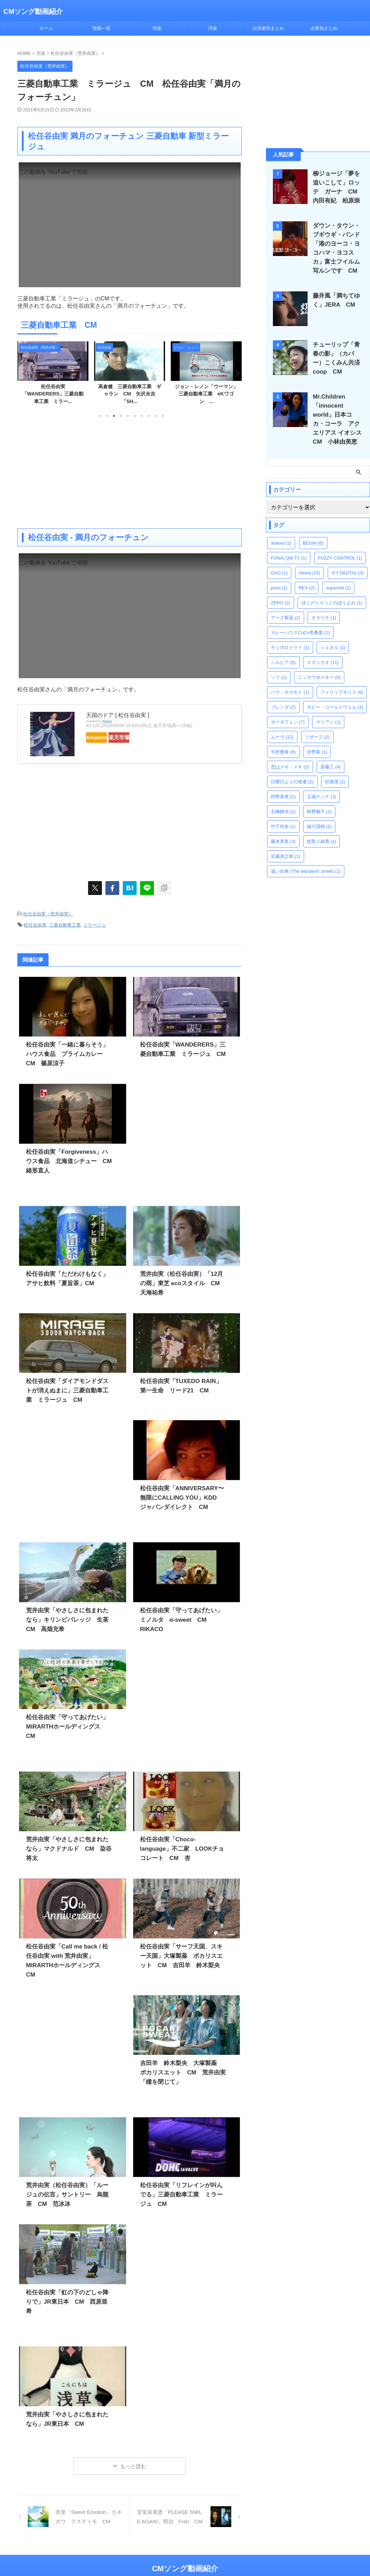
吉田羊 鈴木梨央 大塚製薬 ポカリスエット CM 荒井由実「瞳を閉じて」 (181, 2059)
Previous (23, 373)
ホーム (46, 28)
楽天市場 (139, 737)
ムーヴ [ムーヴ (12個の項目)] (282, 728)
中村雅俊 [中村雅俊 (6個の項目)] (283, 742)
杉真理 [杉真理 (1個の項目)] (335, 772)
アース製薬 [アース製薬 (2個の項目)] (285, 608)
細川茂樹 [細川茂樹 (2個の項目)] (319, 817)
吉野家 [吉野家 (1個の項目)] (317, 742)
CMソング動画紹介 (33, 11)
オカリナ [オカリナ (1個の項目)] (323, 608)
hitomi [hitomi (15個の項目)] (309, 563)
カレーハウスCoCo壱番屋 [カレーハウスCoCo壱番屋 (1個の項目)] (300, 623)
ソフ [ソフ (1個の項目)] (279, 668)
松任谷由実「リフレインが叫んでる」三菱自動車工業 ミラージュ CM (184, 2181)
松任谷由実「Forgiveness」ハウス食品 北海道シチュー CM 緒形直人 (67, 1157)
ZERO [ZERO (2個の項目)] (280, 593)
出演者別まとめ (268, 28)
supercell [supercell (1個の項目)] (338, 578)
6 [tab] (134, 415)
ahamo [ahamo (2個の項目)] (281, 534)
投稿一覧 (102, 28)
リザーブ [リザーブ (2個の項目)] (317, 728)
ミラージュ (94, 922)
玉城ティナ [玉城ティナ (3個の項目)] (321, 787)
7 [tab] (141, 415)
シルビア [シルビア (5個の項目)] (283, 653)
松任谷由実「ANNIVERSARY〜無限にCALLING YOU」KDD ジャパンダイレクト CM (182, 1494)
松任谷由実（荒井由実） (48, 913)
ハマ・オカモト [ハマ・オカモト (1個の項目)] (290, 683)
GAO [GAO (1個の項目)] (279, 563)
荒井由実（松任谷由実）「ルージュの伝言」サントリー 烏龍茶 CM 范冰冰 (67, 2181)
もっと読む (133, 2453)
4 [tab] (121, 415)
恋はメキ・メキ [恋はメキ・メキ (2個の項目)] (290, 757)
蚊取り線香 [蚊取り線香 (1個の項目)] (321, 832)
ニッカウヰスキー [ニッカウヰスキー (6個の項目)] (319, 668)
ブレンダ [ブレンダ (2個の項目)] (283, 698)
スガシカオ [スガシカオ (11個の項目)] (323, 653)
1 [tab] (100, 415)
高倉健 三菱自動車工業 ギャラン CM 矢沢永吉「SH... (206, 393)
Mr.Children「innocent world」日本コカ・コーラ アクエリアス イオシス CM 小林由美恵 (338, 415)
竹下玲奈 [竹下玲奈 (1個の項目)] (283, 817)
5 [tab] (127, 415)
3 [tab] (114, 415)
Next (235, 373)
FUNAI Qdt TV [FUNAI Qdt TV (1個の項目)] (289, 549)
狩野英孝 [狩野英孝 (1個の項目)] (283, 787)
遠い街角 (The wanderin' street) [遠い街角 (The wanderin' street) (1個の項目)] (306, 862)
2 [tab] (107, 415)
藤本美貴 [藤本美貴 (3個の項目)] (283, 832)
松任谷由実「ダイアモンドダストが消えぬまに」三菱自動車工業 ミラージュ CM (67, 1387)
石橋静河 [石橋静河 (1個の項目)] (283, 802)
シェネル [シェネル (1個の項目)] (332, 638)
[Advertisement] (129, 472)
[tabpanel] (52, 375)
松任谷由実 (35, 922)
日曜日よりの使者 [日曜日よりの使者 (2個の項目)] (292, 772)
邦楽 (157, 28)
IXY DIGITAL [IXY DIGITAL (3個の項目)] (348, 563)
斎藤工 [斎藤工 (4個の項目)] (330, 757)
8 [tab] (148, 415)
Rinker (107, 721)
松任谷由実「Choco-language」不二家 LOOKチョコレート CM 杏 (185, 1845)
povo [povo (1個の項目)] (279, 578)
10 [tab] (162, 415)
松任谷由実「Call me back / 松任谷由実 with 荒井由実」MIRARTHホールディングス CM (68, 1952)
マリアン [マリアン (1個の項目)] (328, 713)
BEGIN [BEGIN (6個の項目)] (313, 534)
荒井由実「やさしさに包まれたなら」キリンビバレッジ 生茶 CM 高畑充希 (67, 1616)
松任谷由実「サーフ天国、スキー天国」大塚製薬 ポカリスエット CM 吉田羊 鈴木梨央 (184, 1952)
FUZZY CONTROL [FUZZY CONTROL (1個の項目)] (340, 549)
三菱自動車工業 (65, 922)
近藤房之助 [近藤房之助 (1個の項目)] (285, 847)
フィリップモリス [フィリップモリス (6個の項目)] (341, 683)
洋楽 (212, 28)
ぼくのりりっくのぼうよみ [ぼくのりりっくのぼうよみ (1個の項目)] (331, 593)
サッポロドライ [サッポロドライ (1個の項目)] (290, 638)
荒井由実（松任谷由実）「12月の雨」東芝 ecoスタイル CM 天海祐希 (182, 1280)
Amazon (103, 737)
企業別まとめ (323, 28)
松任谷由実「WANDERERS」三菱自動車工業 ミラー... (130, 393)
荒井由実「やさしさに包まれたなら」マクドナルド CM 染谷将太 (67, 1845)
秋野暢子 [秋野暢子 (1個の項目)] (319, 802)
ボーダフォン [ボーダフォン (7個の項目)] (288, 713)
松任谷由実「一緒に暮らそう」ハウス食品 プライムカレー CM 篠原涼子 (69, 1050)
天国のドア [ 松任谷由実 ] (117, 715)
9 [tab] (155, 415)
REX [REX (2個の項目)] (307, 578)
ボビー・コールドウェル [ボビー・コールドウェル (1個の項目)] (335, 698)
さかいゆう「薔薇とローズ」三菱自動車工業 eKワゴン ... (53, 393)
